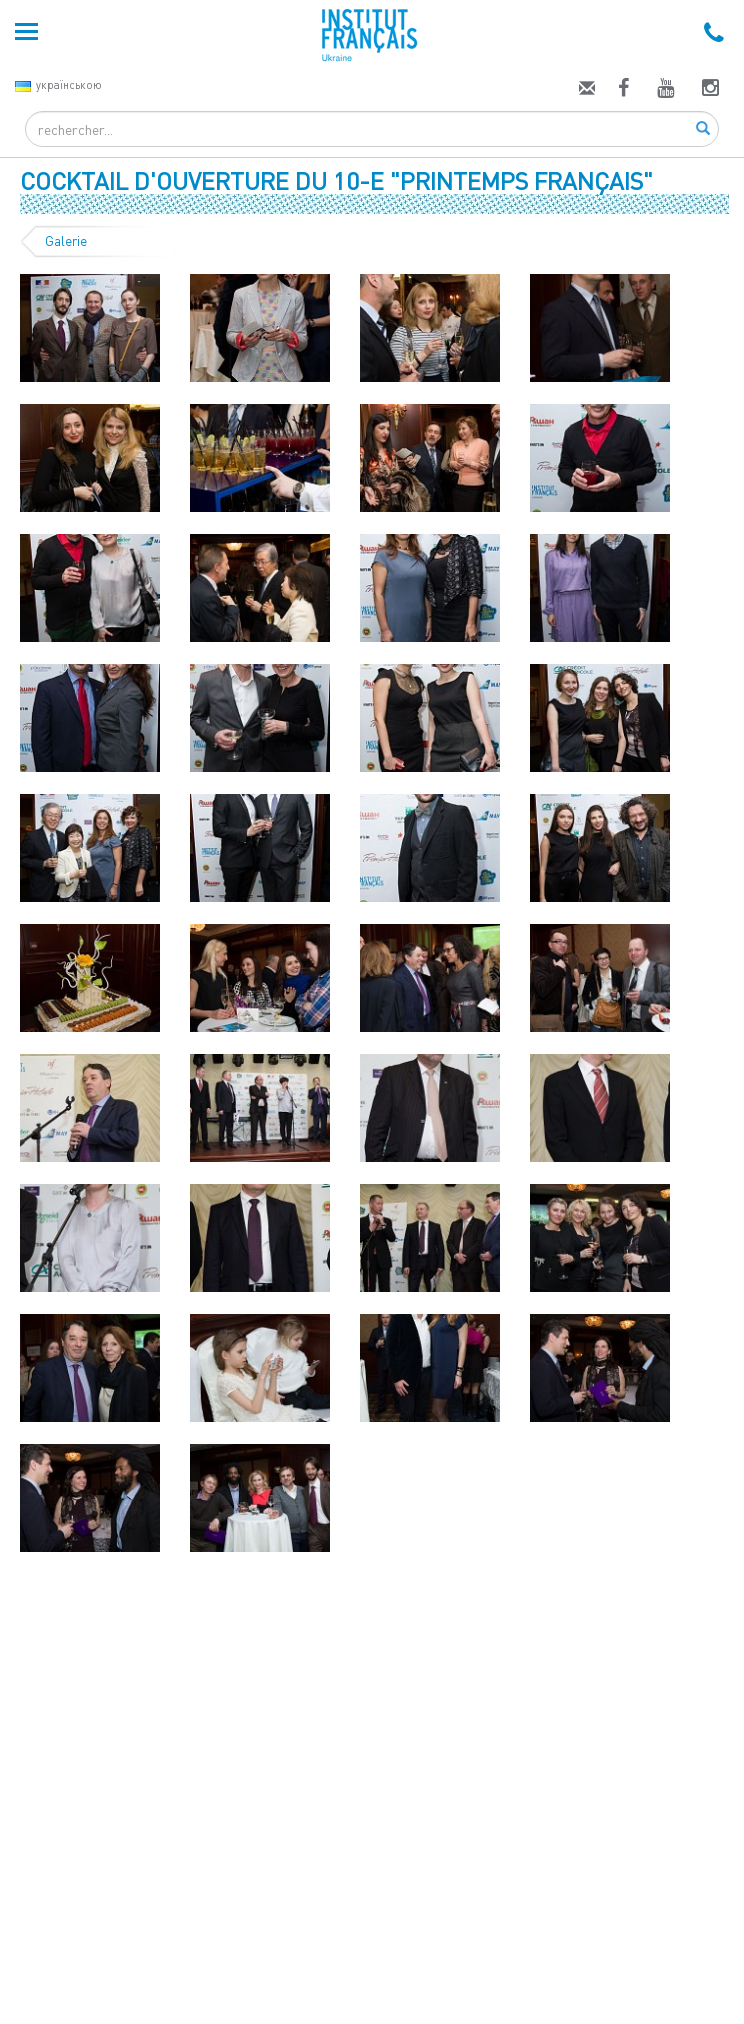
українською (58, 84)
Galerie (66, 241)
